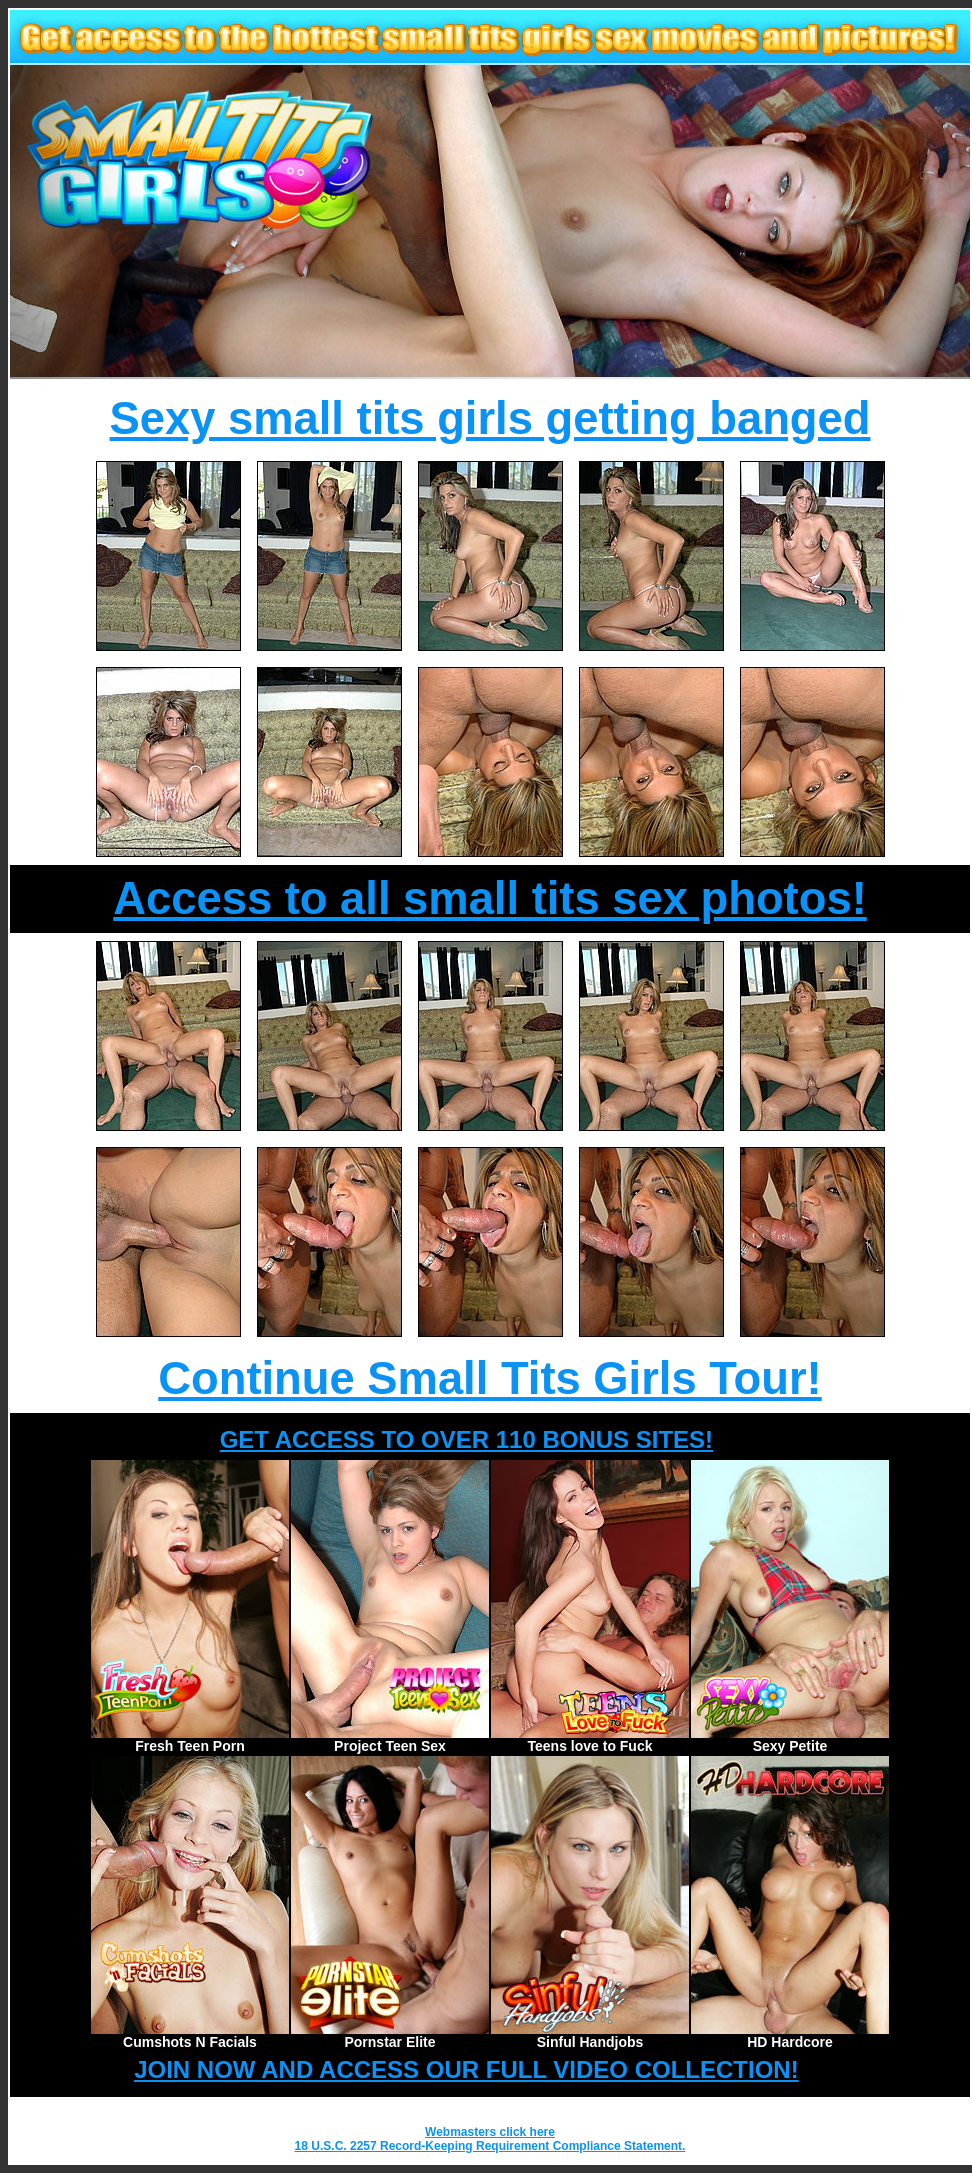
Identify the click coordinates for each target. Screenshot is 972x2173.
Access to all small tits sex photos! (489, 898)
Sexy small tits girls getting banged (490, 418)
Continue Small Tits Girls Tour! (489, 1378)
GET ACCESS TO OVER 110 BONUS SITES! (466, 1439)
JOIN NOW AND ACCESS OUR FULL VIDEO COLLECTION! (466, 2069)
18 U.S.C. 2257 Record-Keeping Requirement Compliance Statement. (490, 2146)
